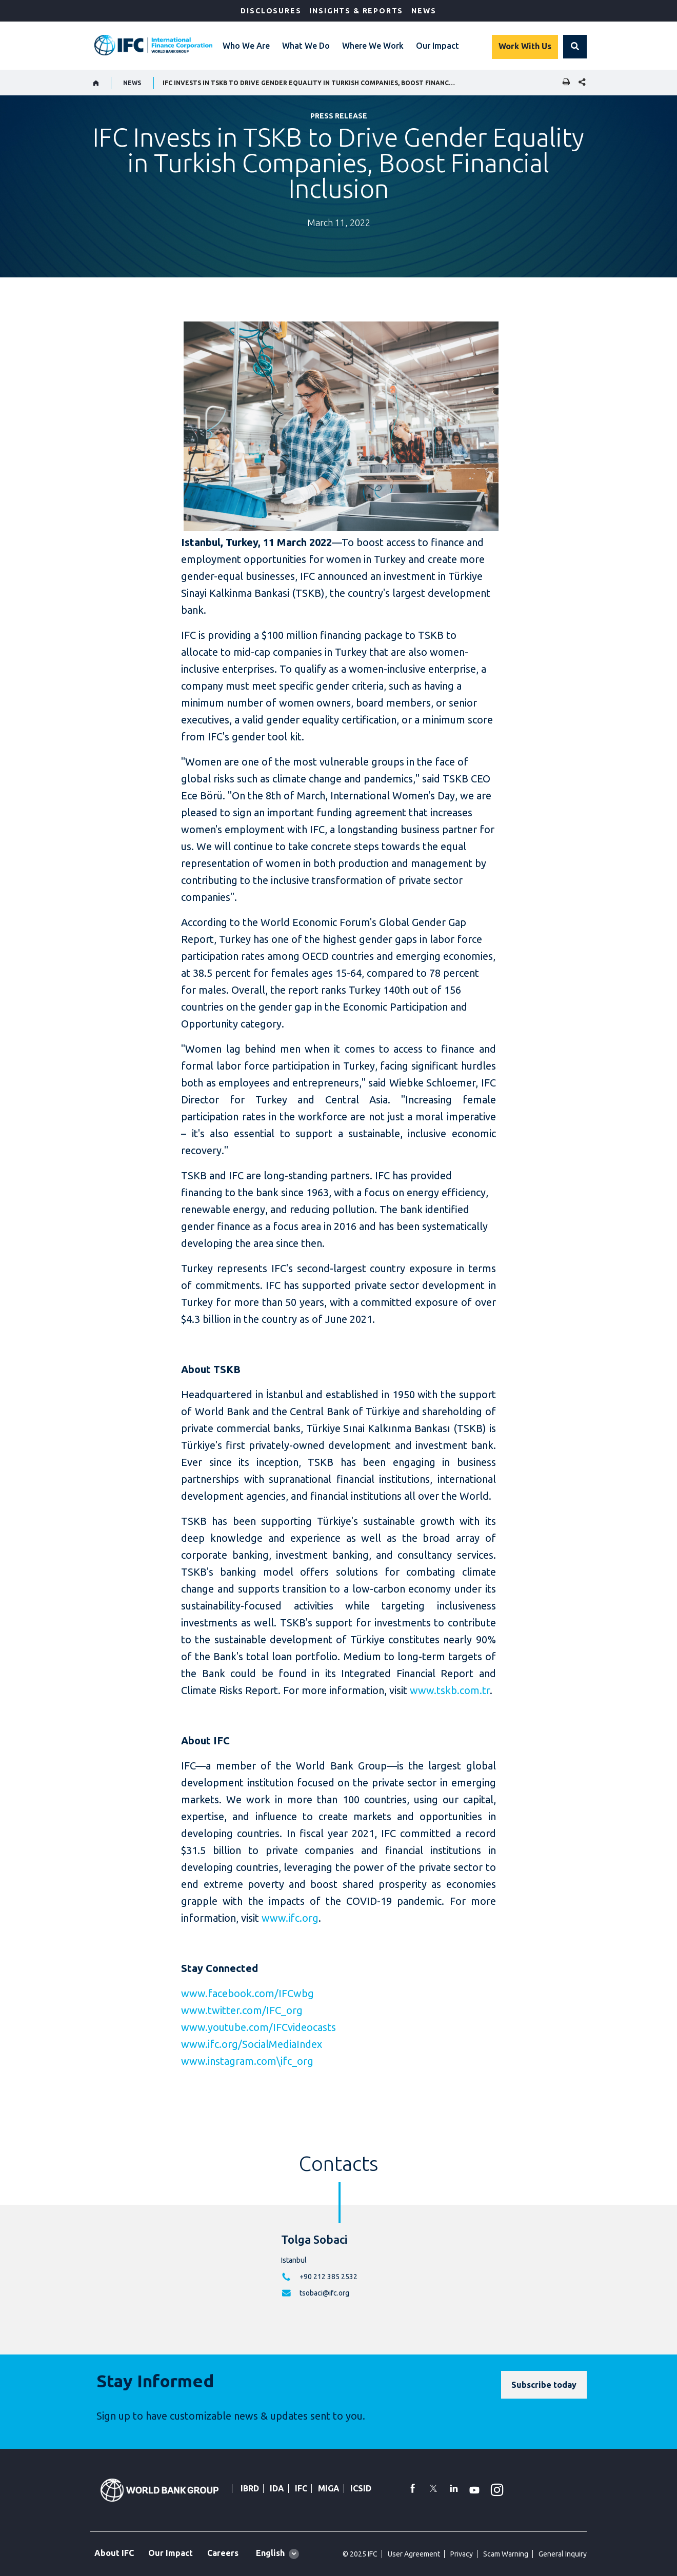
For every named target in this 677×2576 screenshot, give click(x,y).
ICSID (360, 2488)
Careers (222, 2553)
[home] (96, 83)
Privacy (461, 2554)
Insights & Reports (356, 11)
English (270, 2553)
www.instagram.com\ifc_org (247, 2061)
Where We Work (373, 45)
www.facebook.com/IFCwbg (247, 1993)
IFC (301, 2488)
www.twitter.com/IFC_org (242, 2010)
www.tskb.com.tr (450, 1690)
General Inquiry (563, 2554)
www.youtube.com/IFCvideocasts (258, 2027)
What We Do (306, 45)
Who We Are (246, 45)
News (423, 11)
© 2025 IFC (360, 2554)
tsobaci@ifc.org (324, 2293)
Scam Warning (505, 2554)
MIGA (329, 2488)
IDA (277, 2488)
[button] (575, 46)
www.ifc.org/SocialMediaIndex (251, 2044)
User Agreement (414, 2554)
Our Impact (437, 45)
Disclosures (271, 11)
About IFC (114, 2553)
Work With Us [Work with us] (525, 46)
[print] (563, 82)
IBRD (250, 2488)
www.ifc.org (290, 1918)
